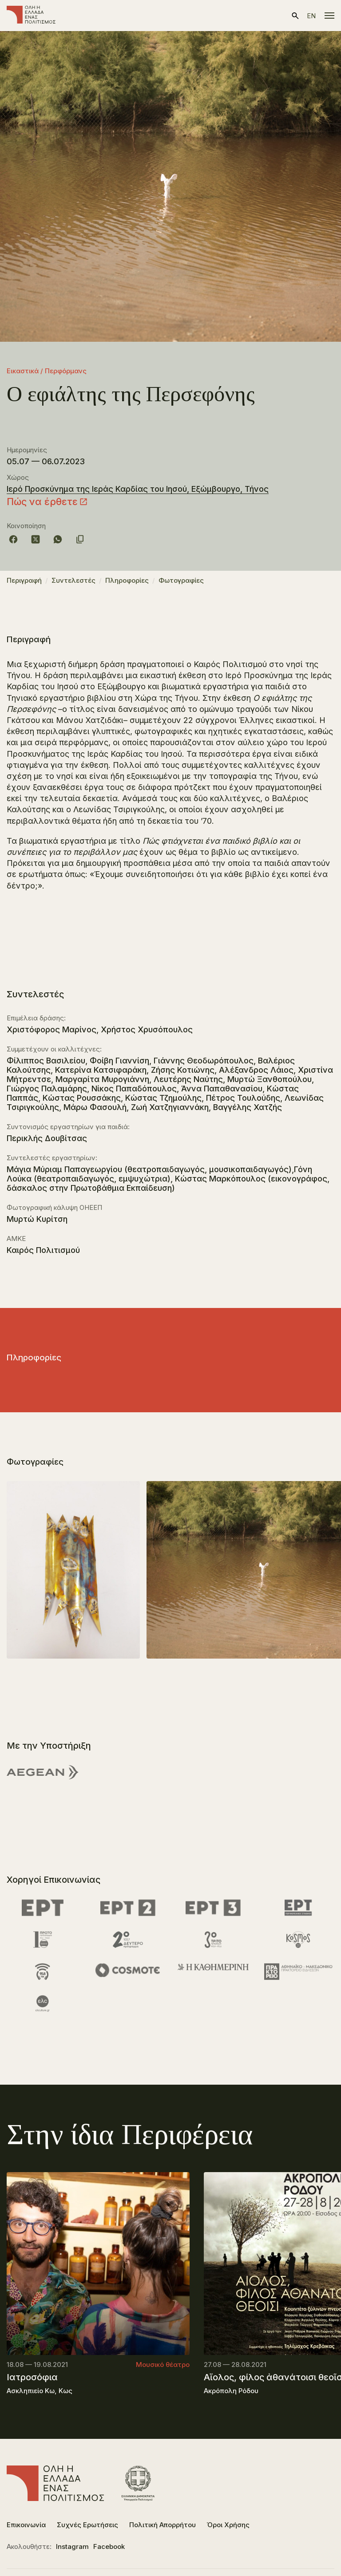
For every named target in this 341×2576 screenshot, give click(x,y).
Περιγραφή (24, 580)
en (311, 16)
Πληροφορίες (127, 580)
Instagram (72, 2546)
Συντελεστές (73, 580)
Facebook (109, 2546)
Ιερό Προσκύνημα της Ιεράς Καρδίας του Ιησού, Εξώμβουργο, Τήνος (138, 489)
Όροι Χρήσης (228, 2525)
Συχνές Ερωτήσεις (87, 2525)
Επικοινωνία (26, 2525)
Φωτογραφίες (181, 580)
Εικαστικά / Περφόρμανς (47, 371)
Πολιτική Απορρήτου (162, 2525)
